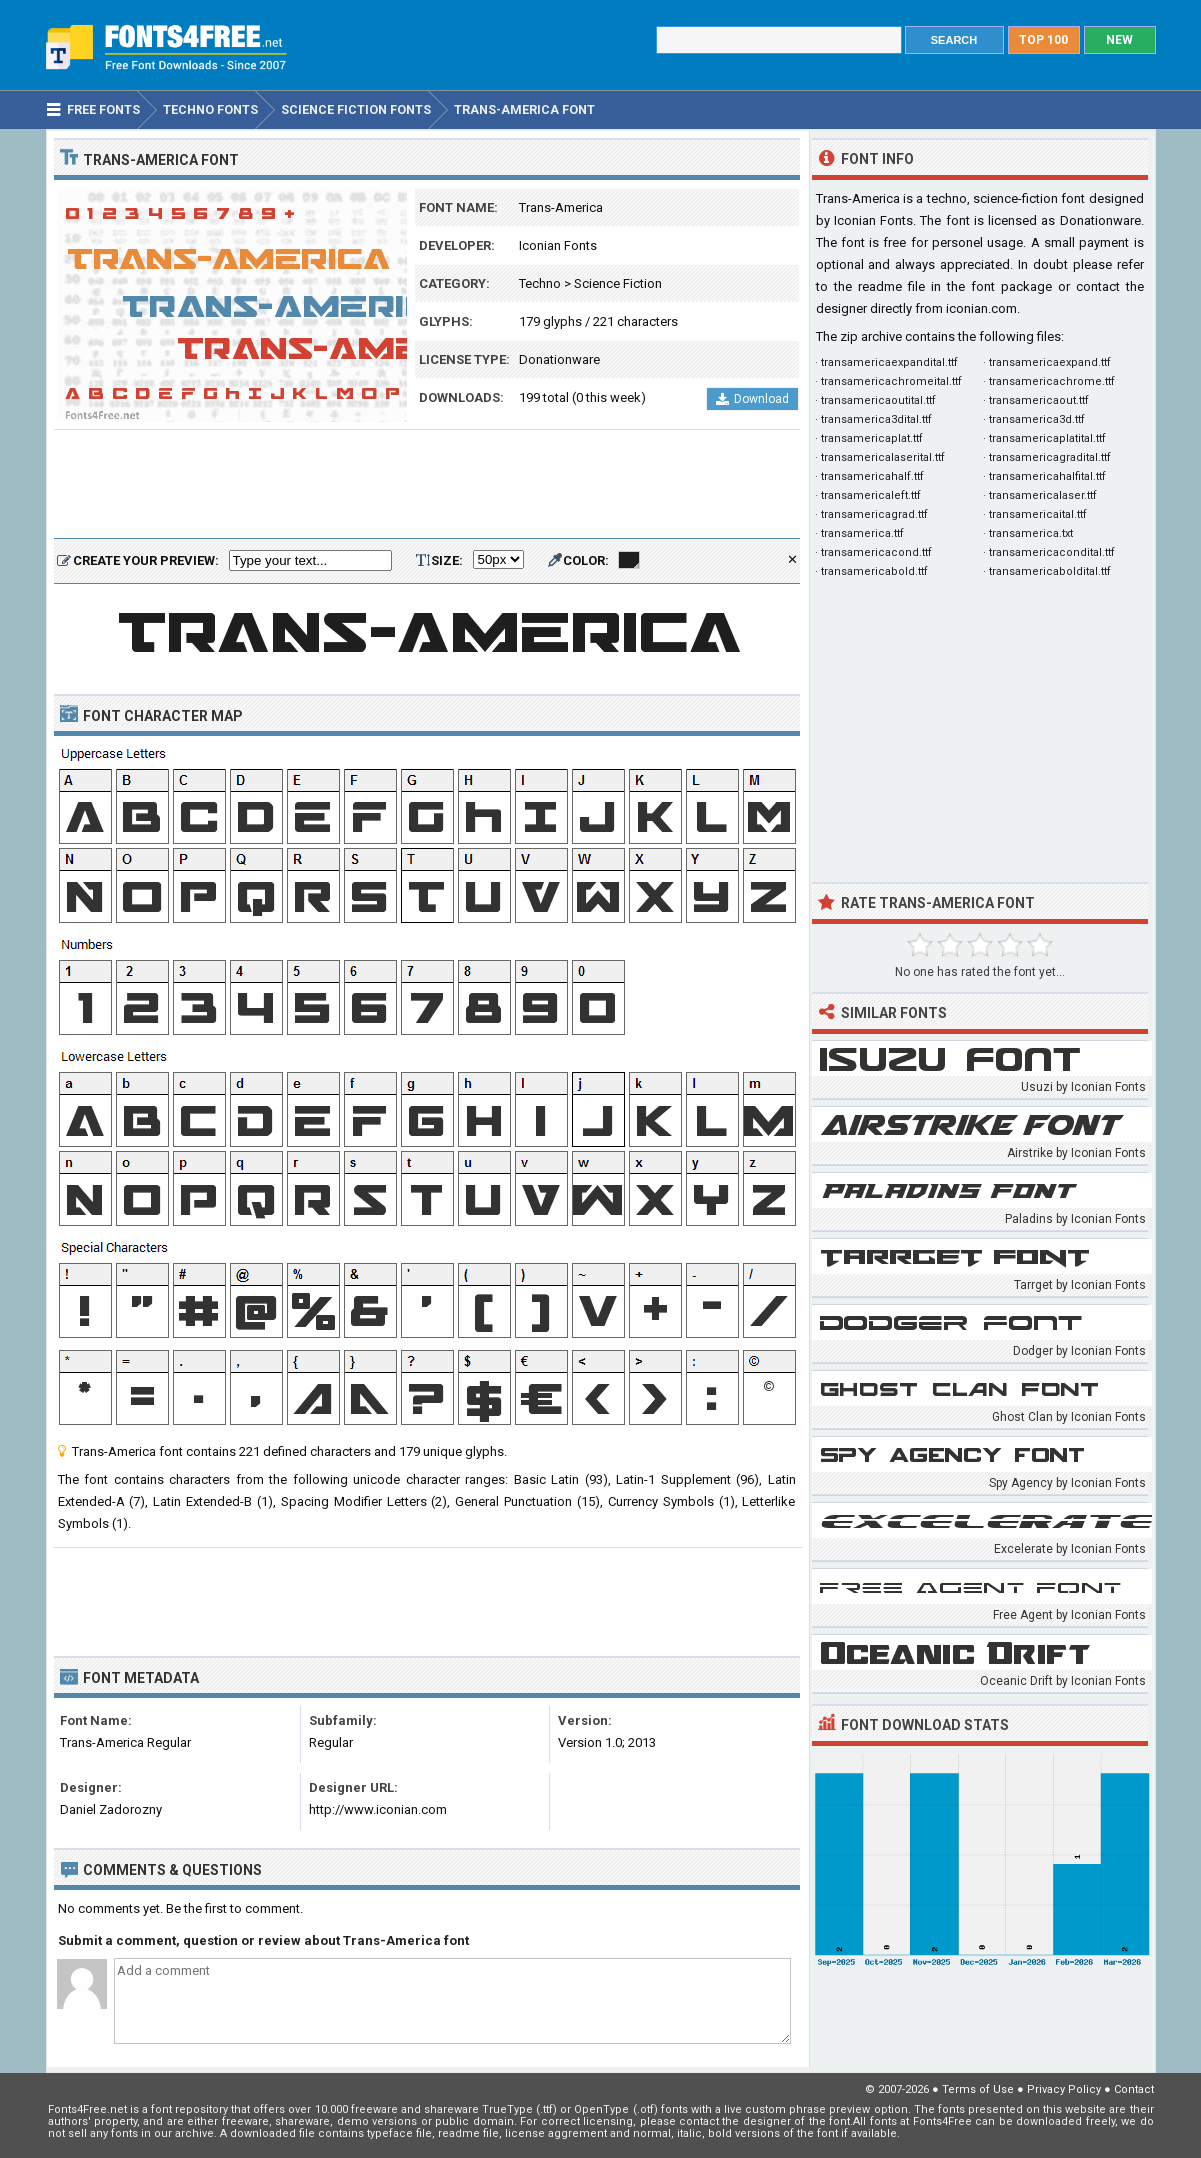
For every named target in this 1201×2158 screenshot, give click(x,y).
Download (752, 399)
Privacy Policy (1064, 2089)
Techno (540, 283)
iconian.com (981, 308)
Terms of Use (978, 2089)
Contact (1134, 2089)
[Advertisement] (427, 485)
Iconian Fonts (558, 245)
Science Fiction (618, 283)
